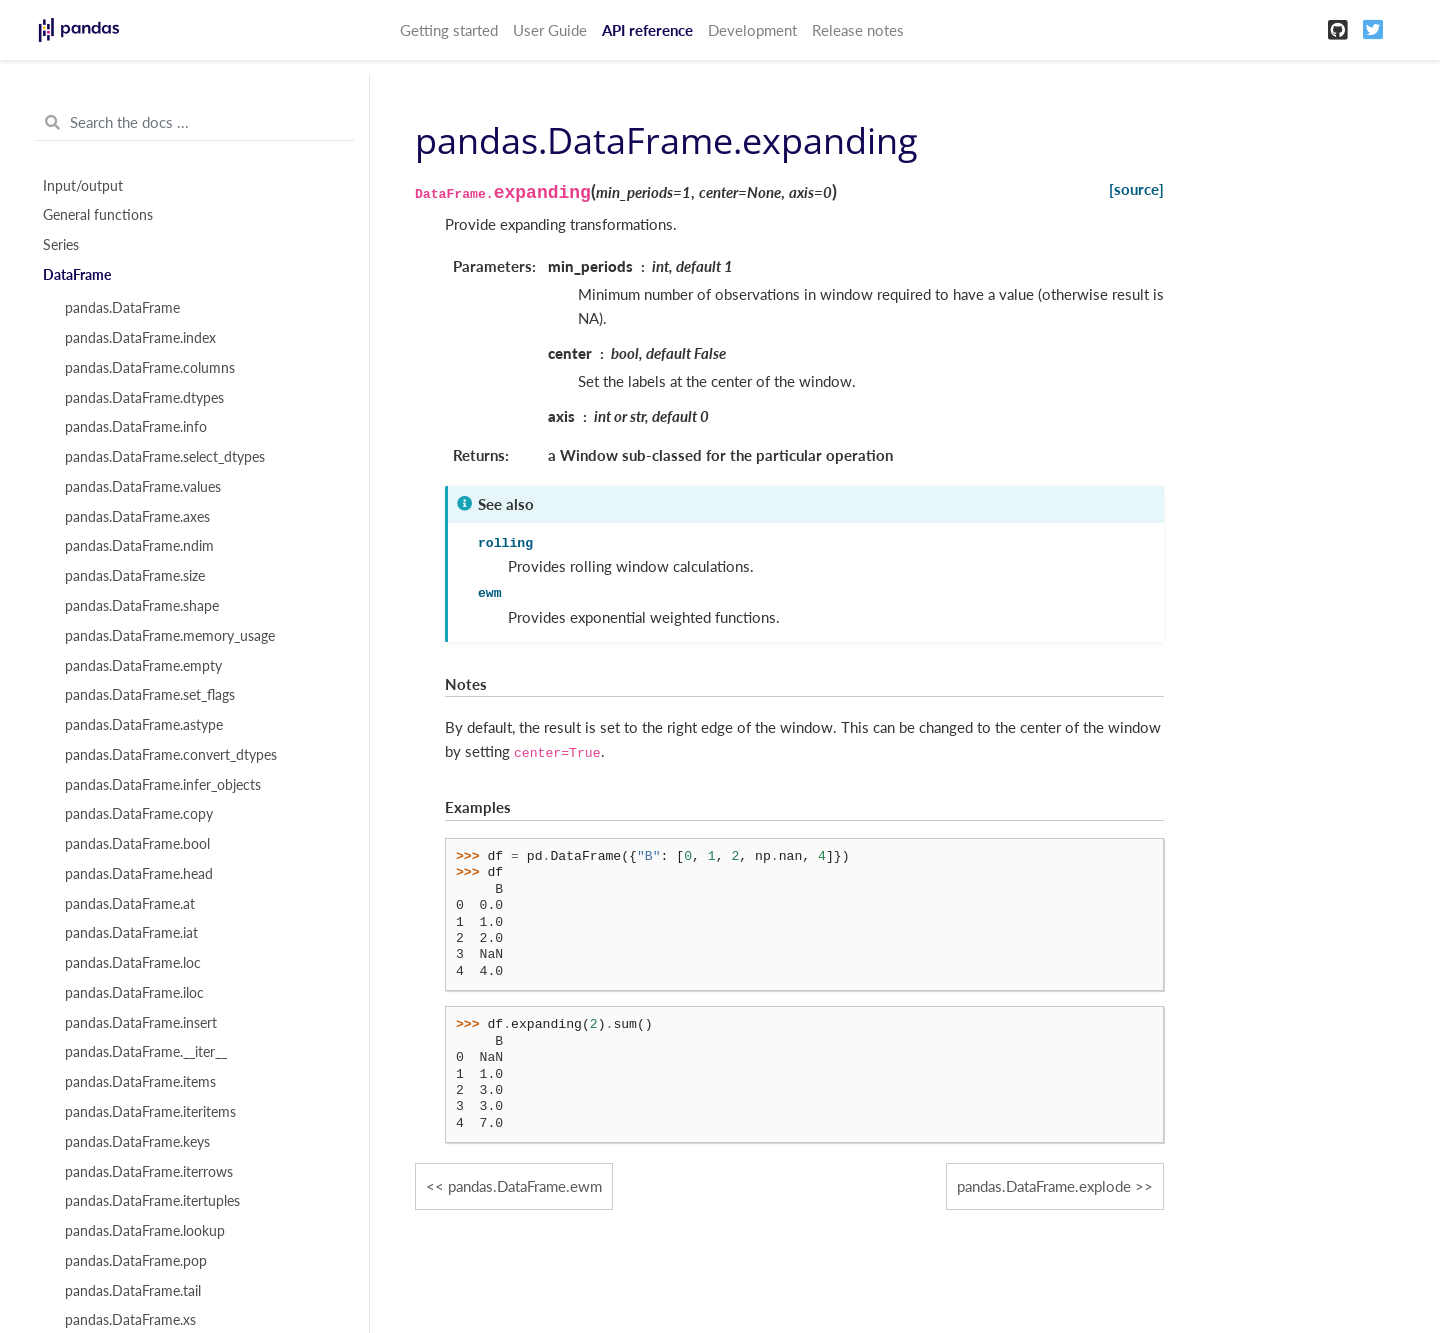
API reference (647, 30)
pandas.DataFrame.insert (141, 1023)
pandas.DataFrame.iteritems (150, 1112)
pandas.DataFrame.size (135, 576)
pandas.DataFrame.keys (137, 1142)
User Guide (550, 30)
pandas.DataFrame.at (130, 904)
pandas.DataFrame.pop (136, 1261)
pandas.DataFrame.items (140, 1082)
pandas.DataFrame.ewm (525, 1186)
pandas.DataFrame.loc (133, 963)
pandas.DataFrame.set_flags (150, 695)
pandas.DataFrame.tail (133, 1291)
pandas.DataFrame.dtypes (144, 398)
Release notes (858, 30)
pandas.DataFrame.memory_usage (170, 636)
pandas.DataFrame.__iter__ (146, 1052)
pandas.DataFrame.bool (137, 844)
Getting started (449, 30)
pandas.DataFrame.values (143, 487)
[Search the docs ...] (194, 123)
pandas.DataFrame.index (140, 338)
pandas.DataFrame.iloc (134, 993)
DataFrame (77, 275)
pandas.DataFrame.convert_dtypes (171, 755)
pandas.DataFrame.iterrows (149, 1172)
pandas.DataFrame (122, 308)
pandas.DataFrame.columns (150, 368)
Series (61, 245)
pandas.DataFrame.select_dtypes (165, 457)
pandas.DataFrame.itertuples (152, 1201)
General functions (98, 215)
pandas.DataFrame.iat (131, 933)
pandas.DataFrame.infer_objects (163, 785)
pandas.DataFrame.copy (139, 814)
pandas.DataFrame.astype (144, 725)
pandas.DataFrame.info (136, 427)
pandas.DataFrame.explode (1044, 1186)
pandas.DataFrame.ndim (139, 546)
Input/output (83, 186)
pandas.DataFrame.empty (143, 666)
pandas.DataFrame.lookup (145, 1231)
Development (752, 30)
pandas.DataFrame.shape (142, 606)
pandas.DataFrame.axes (137, 517)
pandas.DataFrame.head (139, 874)
